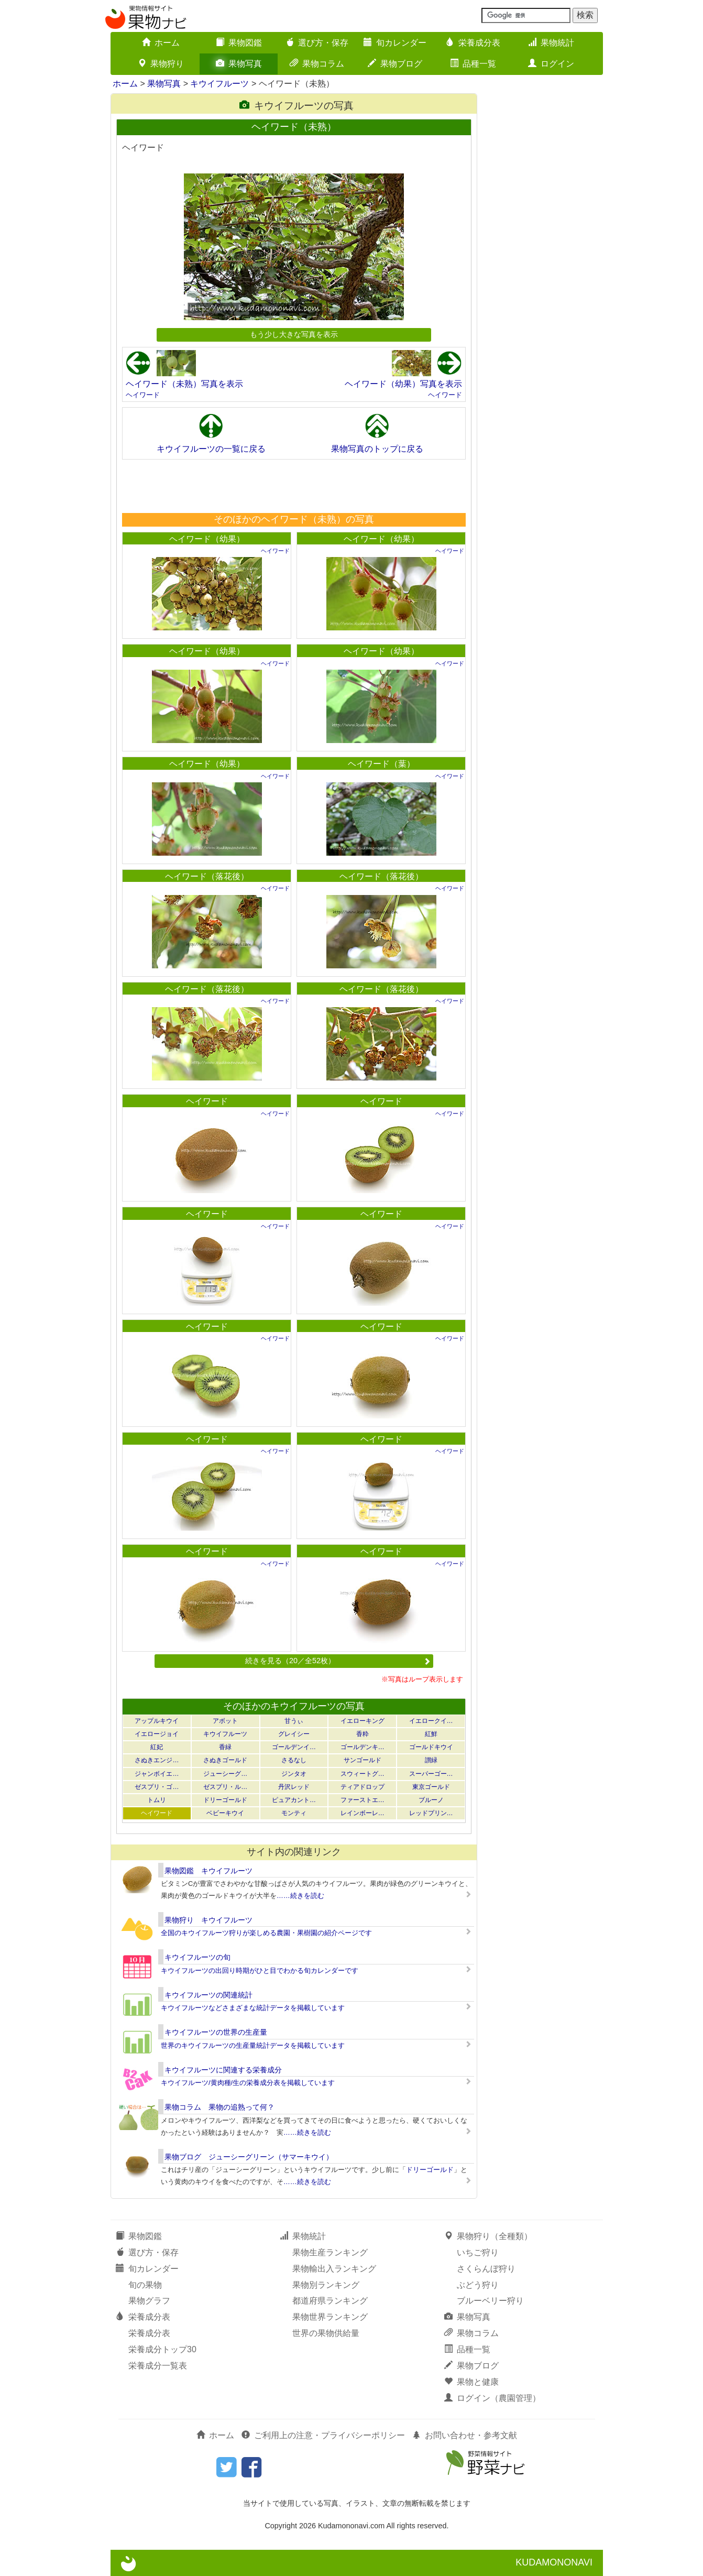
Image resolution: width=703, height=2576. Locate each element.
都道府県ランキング (330, 2300)
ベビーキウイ (225, 1813)
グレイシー (294, 1734)
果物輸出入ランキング (334, 2268)
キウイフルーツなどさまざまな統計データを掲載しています (253, 2008)
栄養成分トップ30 (162, 2349)
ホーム (161, 42)
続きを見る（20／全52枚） (338, 1660)
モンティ (293, 1813)
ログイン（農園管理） (492, 2398)
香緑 (225, 1747)
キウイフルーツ (219, 83)
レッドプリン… (431, 1813)
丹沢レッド (294, 1787)
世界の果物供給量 (325, 2333)
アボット (225, 1720)
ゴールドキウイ (431, 1747)
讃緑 (431, 1760)
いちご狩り (478, 2252)
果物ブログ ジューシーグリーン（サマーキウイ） (248, 2157)
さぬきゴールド (225, 1760)
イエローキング (362, 1720)
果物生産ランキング (330, 2252)
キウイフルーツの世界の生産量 (215, 2032)
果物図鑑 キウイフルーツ (208, 1870)
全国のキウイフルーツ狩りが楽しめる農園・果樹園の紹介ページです (266, 1933)
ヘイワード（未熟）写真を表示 (184, 383)
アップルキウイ (157, 1720)
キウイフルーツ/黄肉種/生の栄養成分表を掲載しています (248, 2083)
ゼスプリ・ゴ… (157, 1787)
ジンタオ (293, 1773)
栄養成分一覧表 (157, 2365)
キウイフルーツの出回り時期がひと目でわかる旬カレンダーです (259, 1970)
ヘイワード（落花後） (207, 876)
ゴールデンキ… (362, 1747)
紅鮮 (431, 1734)
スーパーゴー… (431, 1773)
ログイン (551, 63)
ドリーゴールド (225, 1800)
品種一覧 (473, 63)
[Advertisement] (293, 485)
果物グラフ (149, 2300)
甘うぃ (293, 1720)
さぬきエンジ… (157, 1760)
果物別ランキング (325, 2284)
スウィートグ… (362, 1773)
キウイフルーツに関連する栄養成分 (223, 2070)
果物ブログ (395, 63)
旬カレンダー (395, 42)
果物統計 (551, 42)
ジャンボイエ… (157, 1773)
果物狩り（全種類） (488, 2236)
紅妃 (156, 1747)
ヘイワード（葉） (381, 763)
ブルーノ (431, 1800)
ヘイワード (143, 395)
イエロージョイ (157, 1734)
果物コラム (317, 63)
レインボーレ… (362, 1813)
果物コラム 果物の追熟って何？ (219, 2107)
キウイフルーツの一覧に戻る (211, 448)
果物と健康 (471, 2381)
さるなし (293, 1760)
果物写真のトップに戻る (377, 448)
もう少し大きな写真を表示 (294, 334)
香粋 (362, 1734)
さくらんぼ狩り (486, 2268)
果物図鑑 (239, 42)
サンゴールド (362, 1760)
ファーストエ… (362, 1800)
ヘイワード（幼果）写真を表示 (403, 383)
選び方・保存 (316, 42)
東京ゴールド (431, 1787)
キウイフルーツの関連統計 (208, 1995)
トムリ (156, 1800)
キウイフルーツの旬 (197, 1957)
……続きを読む (300, 1896)
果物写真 (239, 63)
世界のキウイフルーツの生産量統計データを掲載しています (253, 2045)
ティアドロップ (362, 1787)
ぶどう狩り (478, 2284)
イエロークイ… (431, 1720)
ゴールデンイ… (294, 1747)
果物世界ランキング (330, 2316)
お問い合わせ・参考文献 (464, 2435)
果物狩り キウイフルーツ (208, 1920)
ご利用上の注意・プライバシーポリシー (323, 2435)
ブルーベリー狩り (490, 2300)
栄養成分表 (473, 42)
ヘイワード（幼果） (207, 538)
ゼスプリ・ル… (225, 1787)
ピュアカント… (294, 1800)
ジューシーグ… (225, 1773)
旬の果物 (145, 2284)
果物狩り (161, 63)
